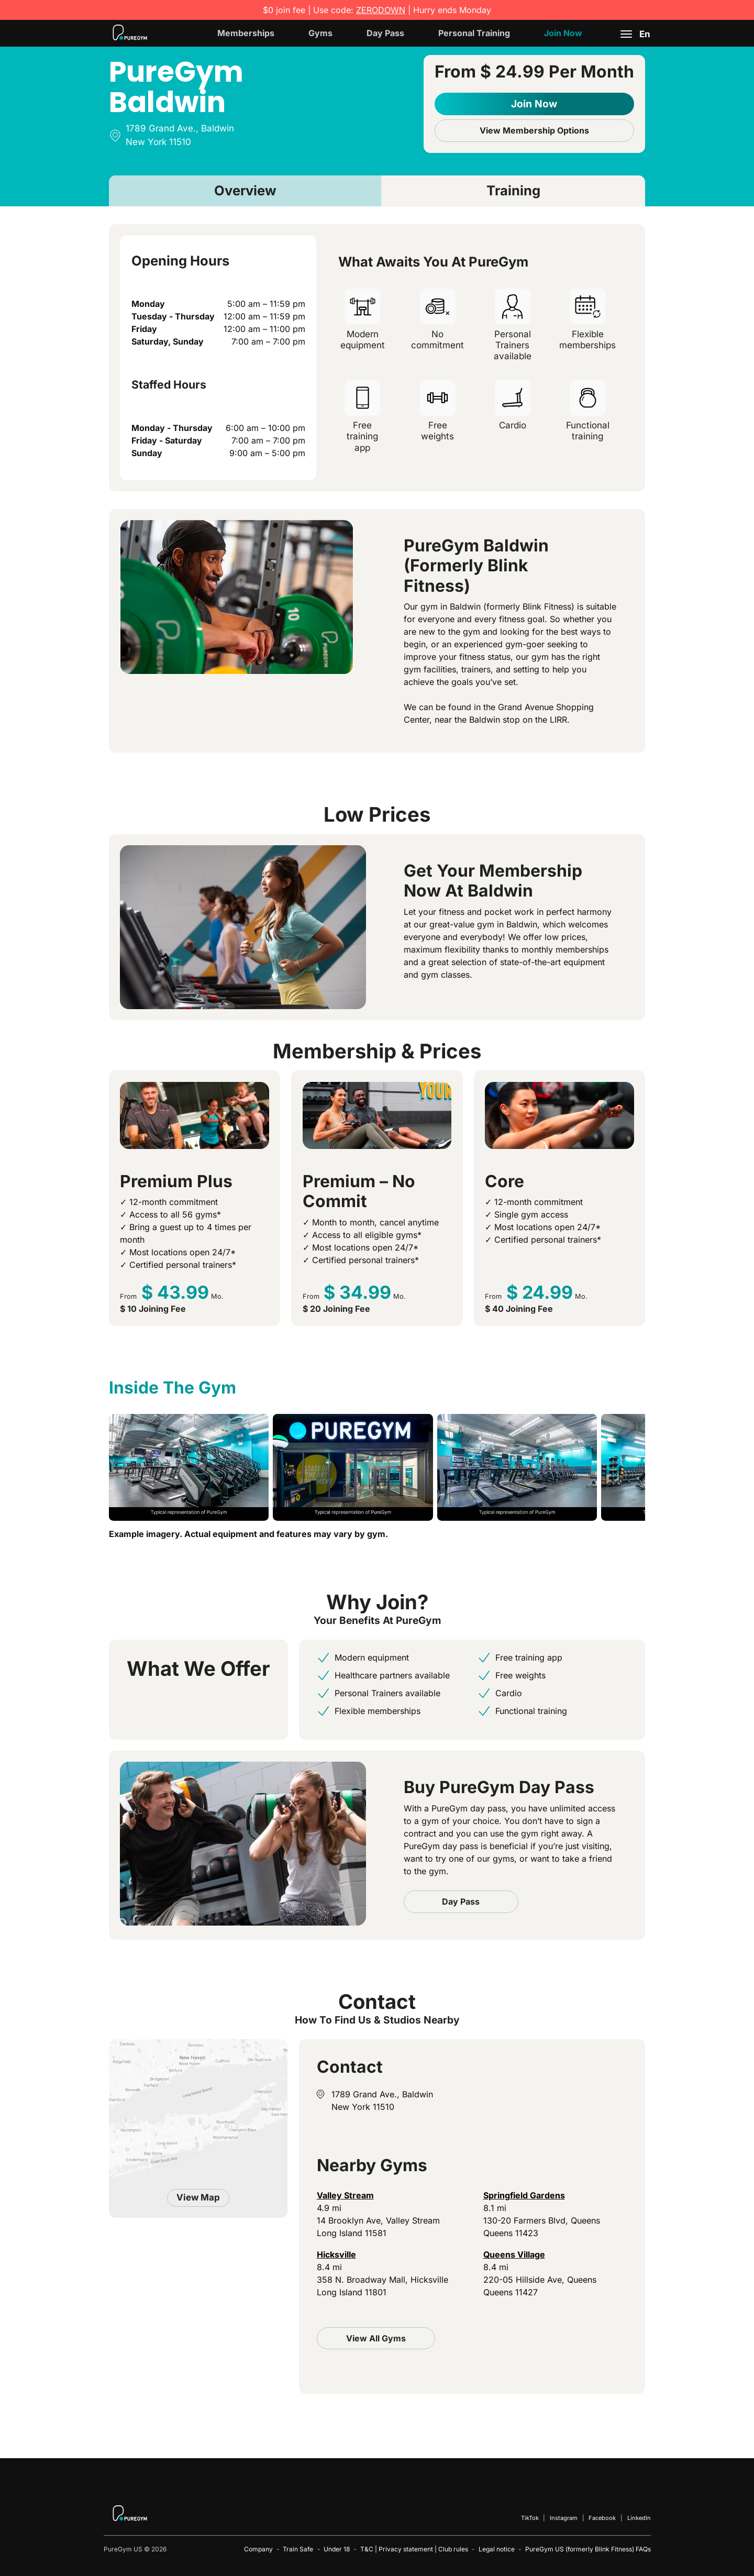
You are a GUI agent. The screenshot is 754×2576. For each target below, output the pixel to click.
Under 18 (337, 2549)
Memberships (245, 33)
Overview (245, 190)
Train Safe (298, 2549)
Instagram (564, 2518)
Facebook (602, 2518)
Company (258, 2549)
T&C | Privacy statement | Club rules (414, 2549)
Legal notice (497, 2549)
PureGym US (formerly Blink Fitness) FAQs (588, 2549)
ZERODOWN (380, 10)
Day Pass (385, 33)
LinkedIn (639, 2518)
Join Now (563, 33)
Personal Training (474, 33)
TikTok (530, 2518)
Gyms (320, 33)
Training (513, 190)
